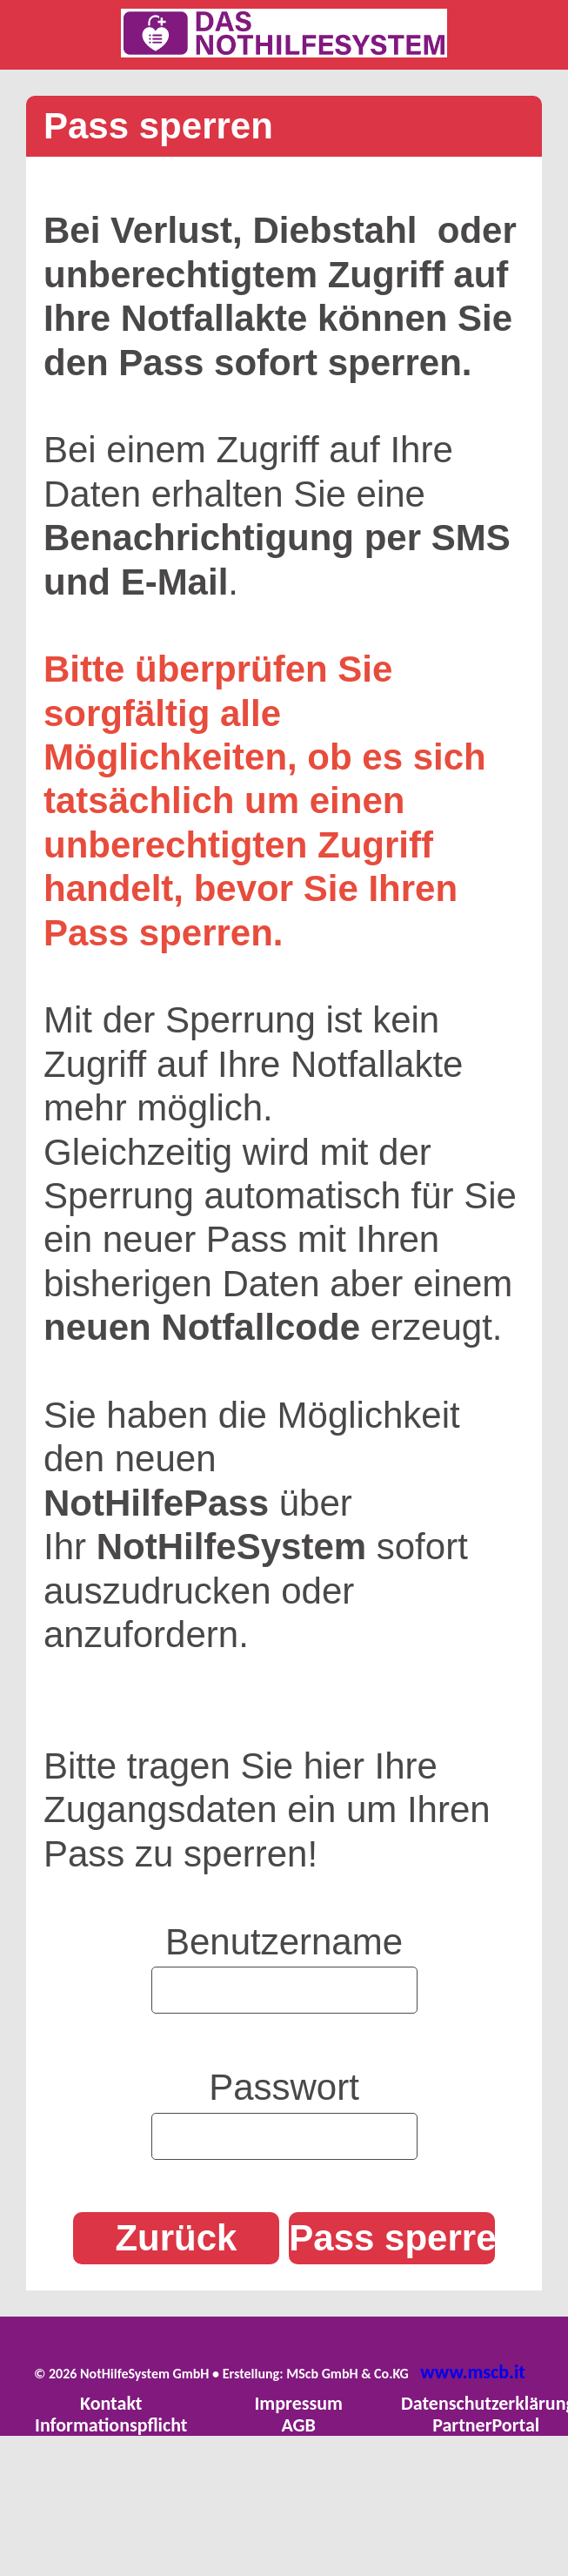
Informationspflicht (111, 2425)
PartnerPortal (485, 2425)
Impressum (298, 2403)
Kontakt (111, 2403)
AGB (299, 2425)
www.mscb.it (472, 2372)
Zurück (176, 2237)
